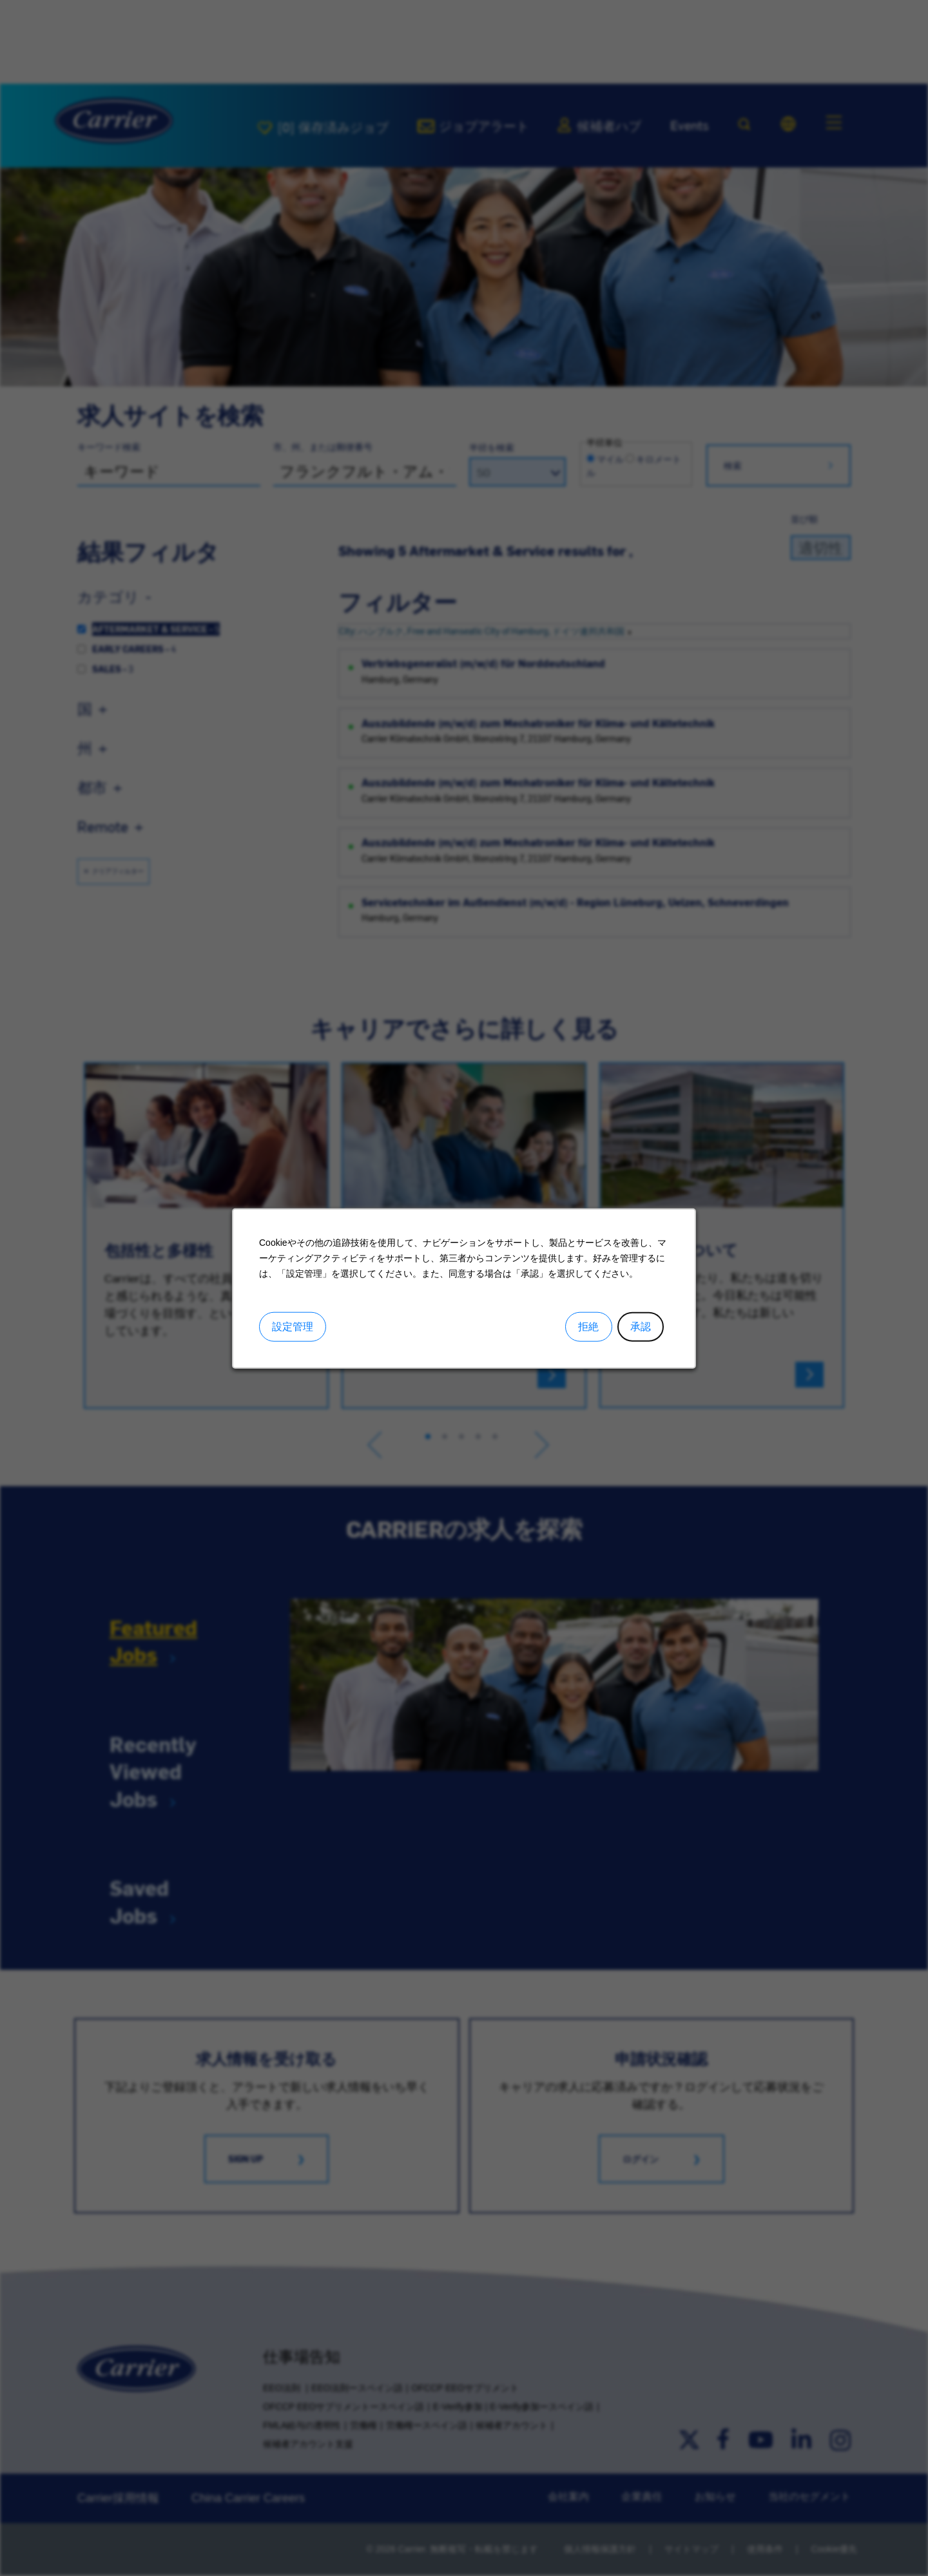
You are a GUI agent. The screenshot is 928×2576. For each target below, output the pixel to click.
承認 (640, 1326)
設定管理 (292, 1326)
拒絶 (588, 1326)
